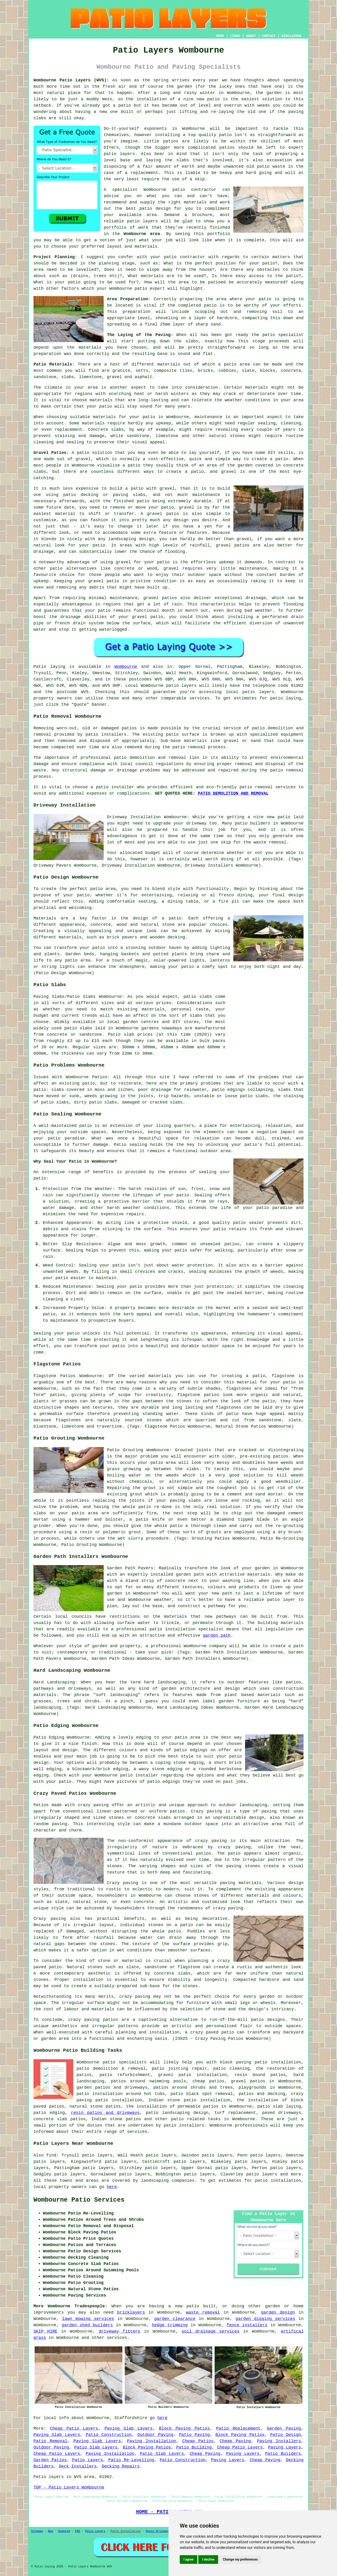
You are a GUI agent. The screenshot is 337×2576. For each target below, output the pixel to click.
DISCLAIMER (291, 36)
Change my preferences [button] (240, 2559)
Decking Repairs (121, 2466)
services (117, 2337)
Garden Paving (284, 2428)
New (50, 2531)
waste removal (203, 2312)
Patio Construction (109, 2434)
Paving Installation (151, 2441)
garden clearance (174, 2318)
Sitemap (37, 2531)
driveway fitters (119, 2331)
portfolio (115, 227)
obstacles (268, 269)
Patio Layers (87, 2460)
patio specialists (125, 2062)
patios (226, 147)
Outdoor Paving (155, 2434)
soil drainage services (210, 2331)
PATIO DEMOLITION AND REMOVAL (233, 793)
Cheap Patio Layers (74, 2428)
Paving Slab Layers (129, 2428)
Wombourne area (142, 234)
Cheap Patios (197, 2441)
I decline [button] (208, 2559)
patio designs (268, 2019)
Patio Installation (125, 2531)
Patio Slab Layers (95, 2447)
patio (213, 99)
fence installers (247, 2325)
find (51, 2155)
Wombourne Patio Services (79, 2199)
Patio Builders (283, 2453)
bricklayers (131, 2312)
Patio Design (285, 2434)
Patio (39, 666)
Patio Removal (50, 2441)
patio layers (181, 685)
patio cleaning (231, 2068)
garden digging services (265, 2318)
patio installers (184, 2125)
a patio (122, 105)
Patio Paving (194, 2434)
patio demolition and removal (150, 757)
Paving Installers (279, 2441)
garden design (278, 2312)
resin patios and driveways (105, 2112)
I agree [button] (188, 2559)
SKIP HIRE (45, 2331)
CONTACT (269, 36)
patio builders (252, 823)
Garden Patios (50, 2460)
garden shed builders (87, 2325)
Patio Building (194, 2447)
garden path (217, 1635)
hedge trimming (170, 2325)
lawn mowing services (88, 2318)
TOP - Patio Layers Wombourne (68, 2487)
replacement (144, 172)
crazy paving (228, 1908)
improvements (48, 2312)
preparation (47, 353)
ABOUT (251, 36)
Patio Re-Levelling (131, 2460)
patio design (155, 208)
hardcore (227, 318)
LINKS (235, 36)
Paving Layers (284, 2447)
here (112, 2187)
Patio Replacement (238, 2428)
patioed (217, 282)
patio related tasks (196, 2119)
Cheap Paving (235, 2441)
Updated (64, 2531)
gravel (171, 568)
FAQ (77, 2531)
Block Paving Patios (184, 2428)
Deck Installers (78, 2466)
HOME (220, 36)
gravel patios (248, 2081)
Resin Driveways (158, 2531)
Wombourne (125, 666)
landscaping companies (167, 2180)
